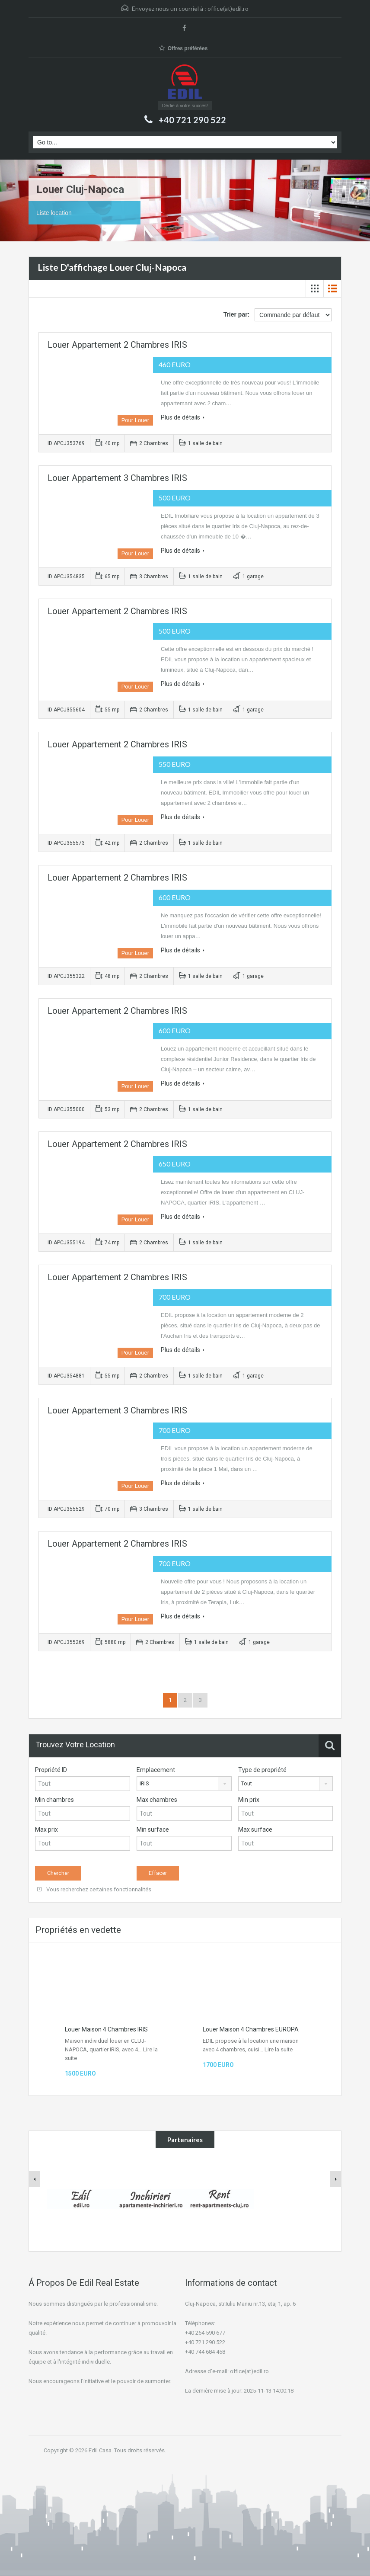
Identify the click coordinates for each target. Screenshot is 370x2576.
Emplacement (156, 1769)
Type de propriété (262, 1769)
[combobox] (184, 1783)
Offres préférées (183, 48)
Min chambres (54, 1799)
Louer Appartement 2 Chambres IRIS (117, 345)
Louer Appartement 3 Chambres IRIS (117, 478)
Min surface (153, 1829)
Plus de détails (182, 417)
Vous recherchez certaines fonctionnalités (94, 1889)
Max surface (255, 1829)
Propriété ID (51, 1769)
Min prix (248, 1799)
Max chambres (157, 1799)
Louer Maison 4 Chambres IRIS (106, 2029)
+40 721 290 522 (192, 120)
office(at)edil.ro (228, 8)
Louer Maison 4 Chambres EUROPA (251, 2029)
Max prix (46, 1829)
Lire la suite (279, 2049)
